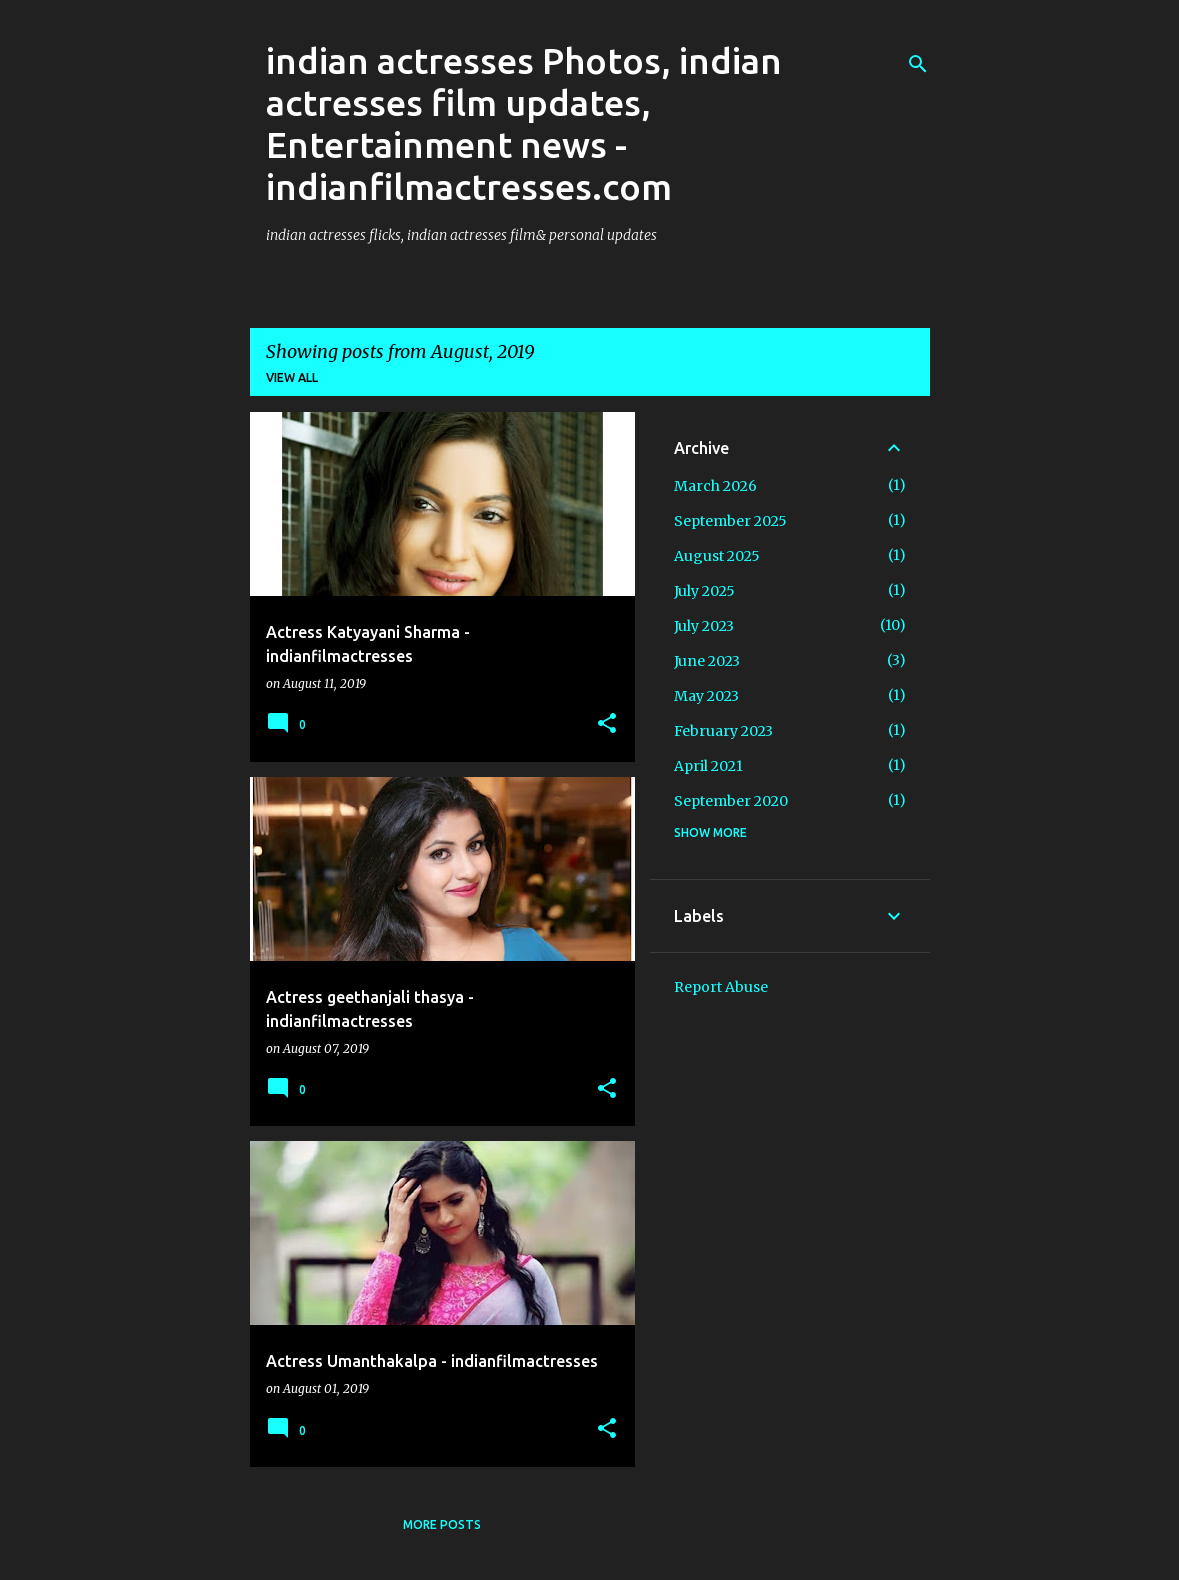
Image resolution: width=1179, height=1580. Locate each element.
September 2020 (731, 801)
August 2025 (717, 556)
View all (292, 377)
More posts (442, 1524)
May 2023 (706, 696)
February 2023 (723, 731)
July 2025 (704, 591)
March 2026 (715, 486)
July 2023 (704, 626)
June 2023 (707, 661)
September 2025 (730, 521)
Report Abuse (721, 987)
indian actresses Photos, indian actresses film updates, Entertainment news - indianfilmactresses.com (524, 123)
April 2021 (708, 766)
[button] (607, 724)
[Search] (918, 64)
